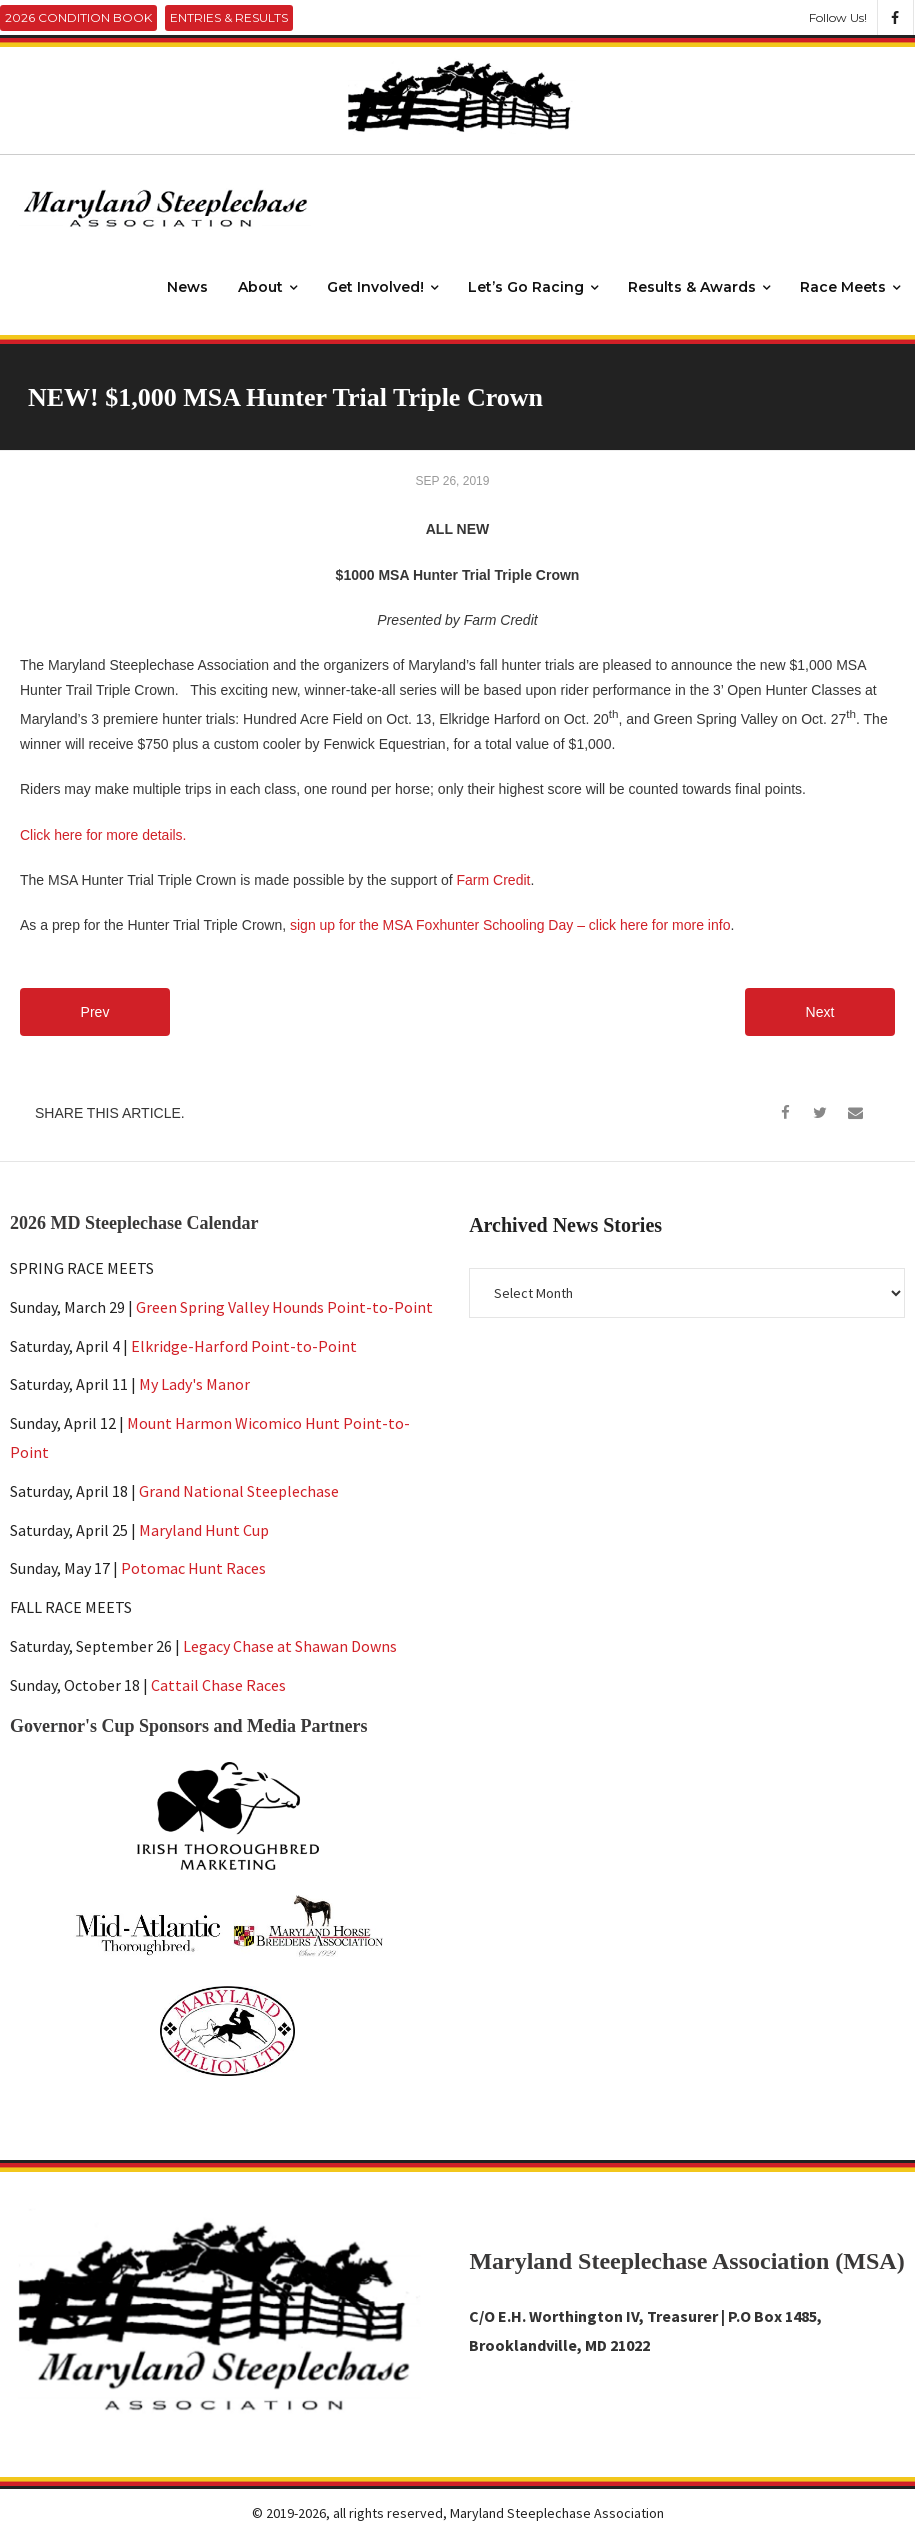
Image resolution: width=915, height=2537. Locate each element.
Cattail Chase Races (218, 1685)
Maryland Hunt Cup (204, 1530)
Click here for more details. (103, 835)
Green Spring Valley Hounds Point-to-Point (284, 1307)
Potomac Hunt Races (193, 1568)
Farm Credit (494, 880)
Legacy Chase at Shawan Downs (290, 1646)
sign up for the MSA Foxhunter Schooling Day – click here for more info (510, 925)
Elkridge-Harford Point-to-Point (244, 1346)
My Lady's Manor (194, 1384)
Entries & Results (229, 17)
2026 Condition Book (78, 17)
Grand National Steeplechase (239, 1491)
